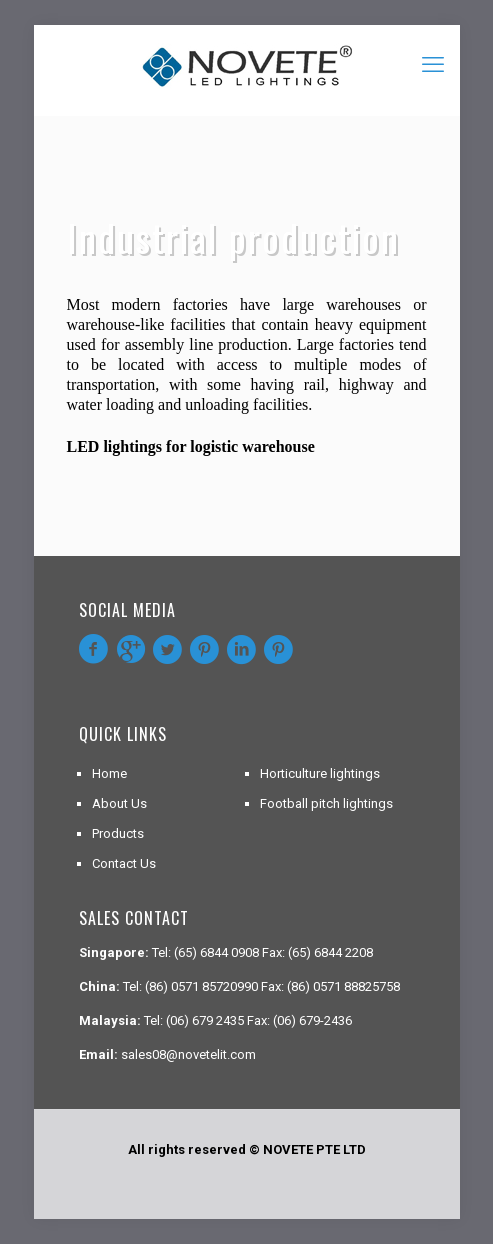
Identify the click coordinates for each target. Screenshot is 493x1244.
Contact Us (124, 863)
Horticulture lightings (320, 773)
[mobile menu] (433, 65)
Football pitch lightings (326, 803)
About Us (119, 803)
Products (118, 833)
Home (109, 773)
